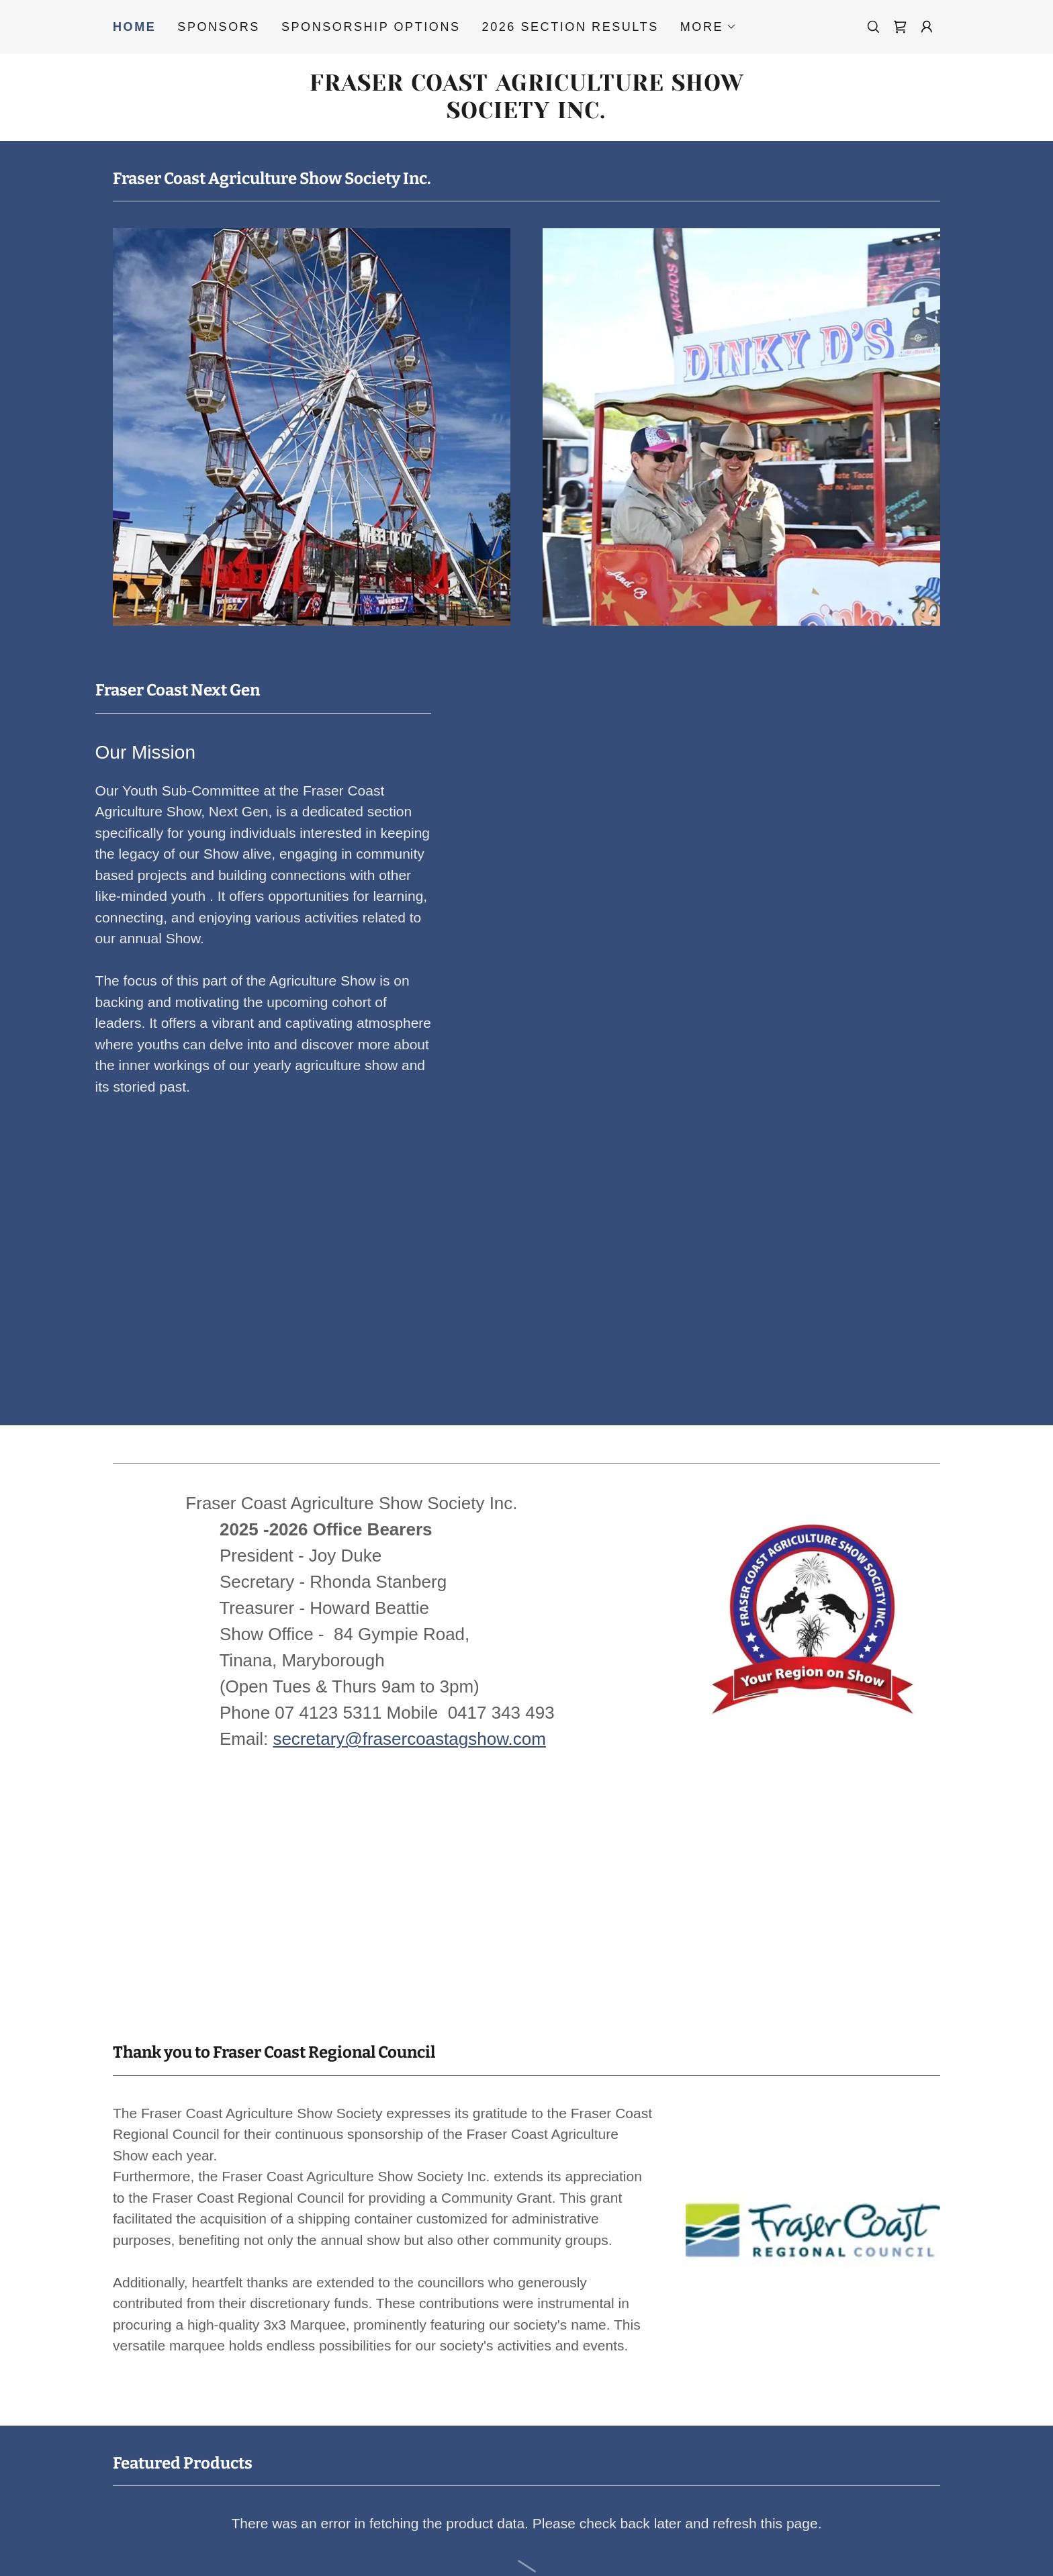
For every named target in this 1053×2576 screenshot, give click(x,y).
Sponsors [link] (218, 27)
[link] (899, 26)
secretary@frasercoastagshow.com (409, 1739)
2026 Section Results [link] (570, 27)
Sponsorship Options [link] (371, 27)
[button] (708, 27)
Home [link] (134, 27)
